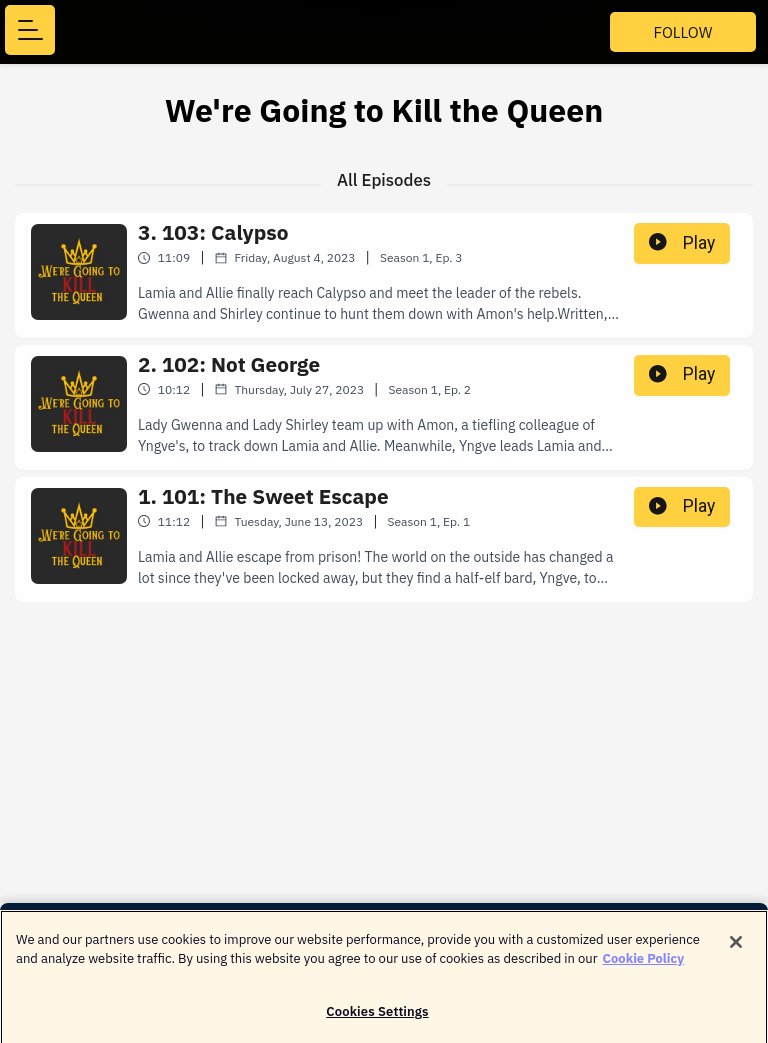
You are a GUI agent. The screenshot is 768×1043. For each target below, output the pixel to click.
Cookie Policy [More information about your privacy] (644, 964)
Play (682, 243)
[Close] (736, 948)
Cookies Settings (377, 1017)
